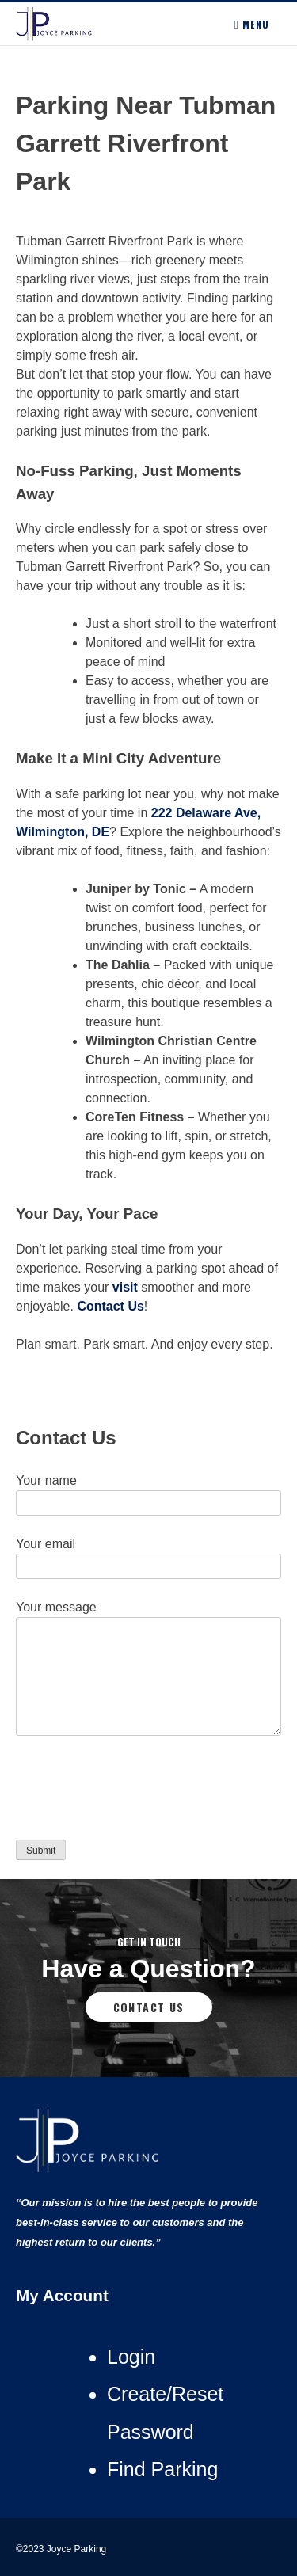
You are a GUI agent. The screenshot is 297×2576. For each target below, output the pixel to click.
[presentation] (136, 1791)
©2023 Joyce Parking (62, 2549)
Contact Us (149, 2007)
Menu (251, 24)
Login (131, 2357)
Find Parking (162, 2469)
